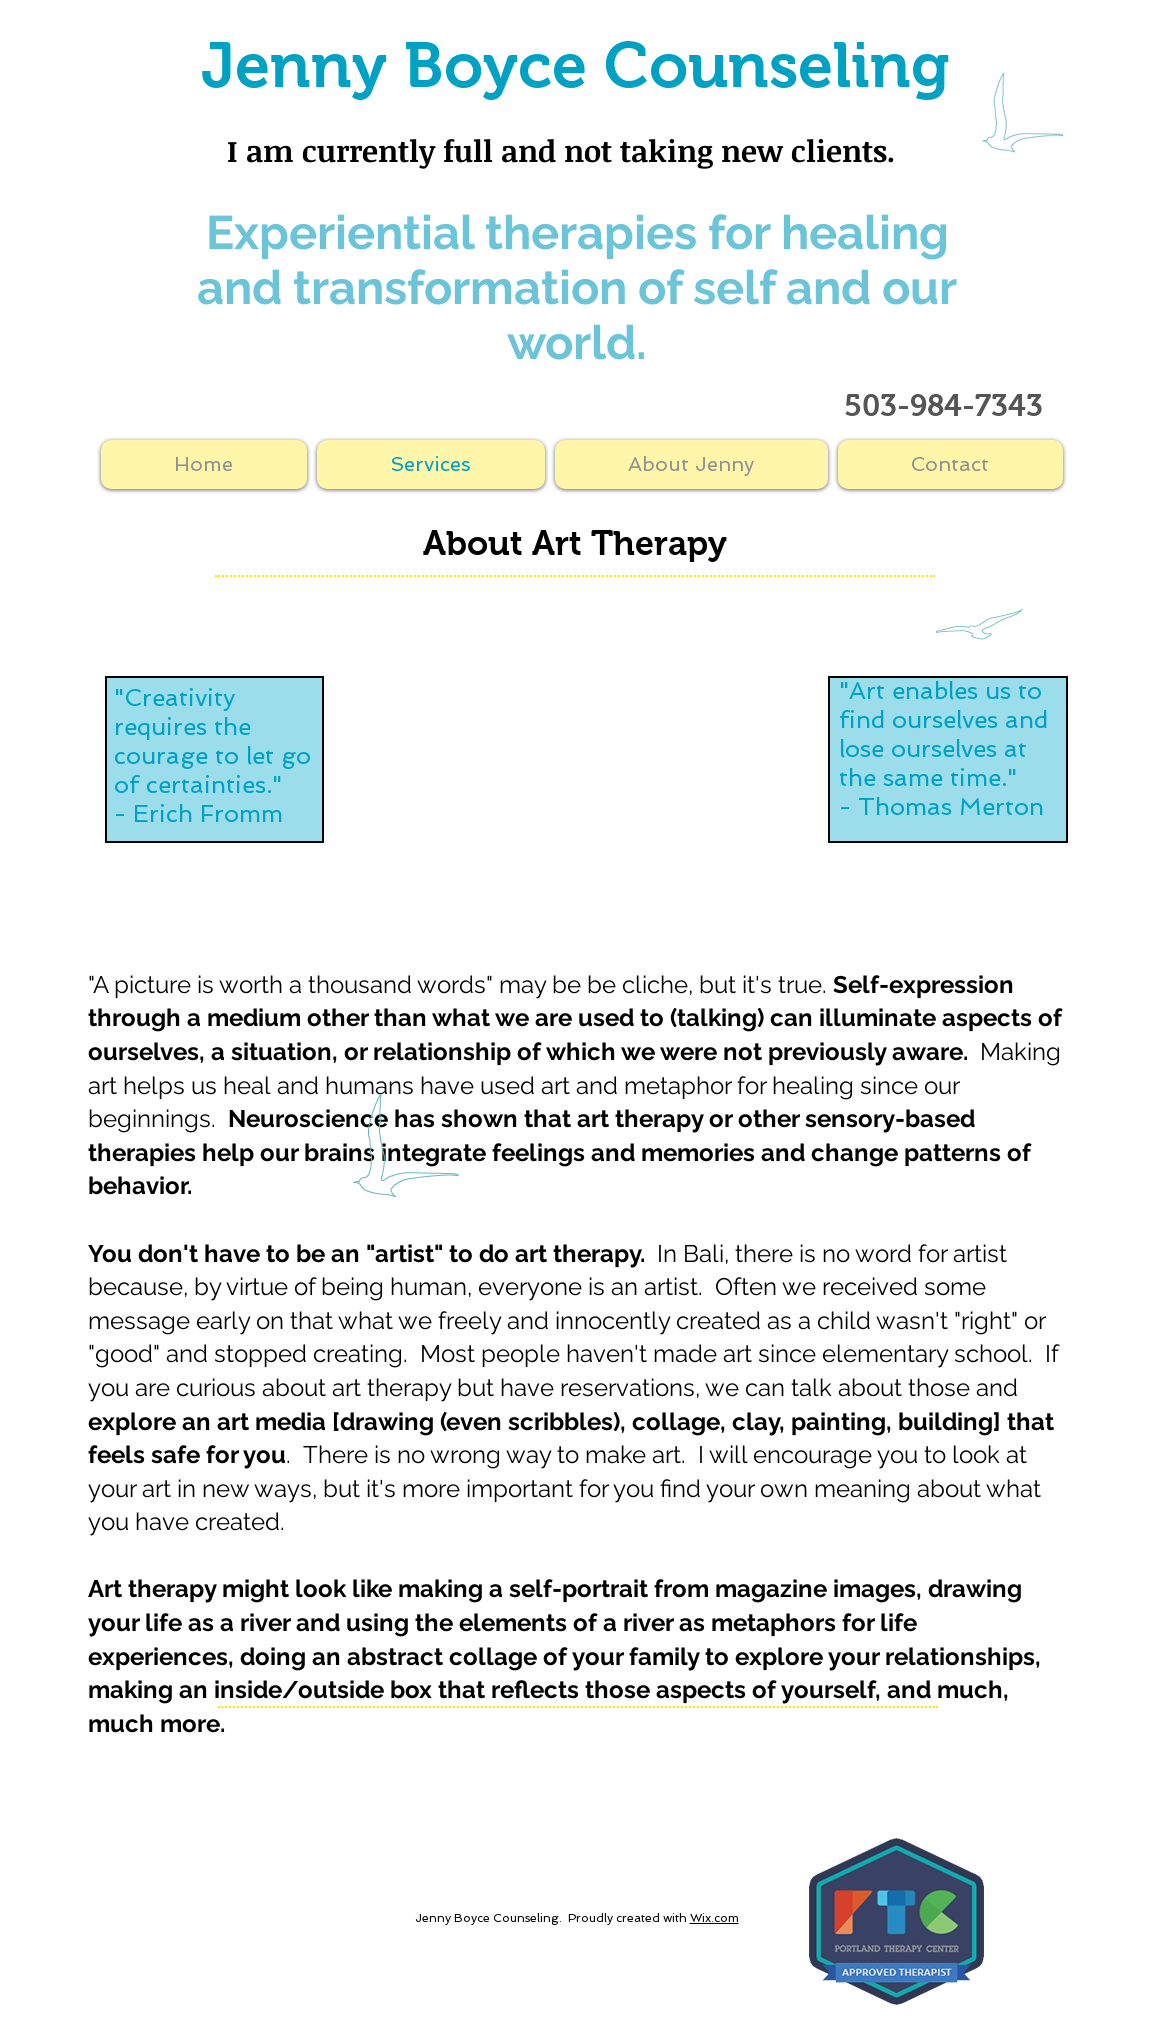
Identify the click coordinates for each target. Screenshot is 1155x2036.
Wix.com (714, 1918)
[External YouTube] (578, 778)
